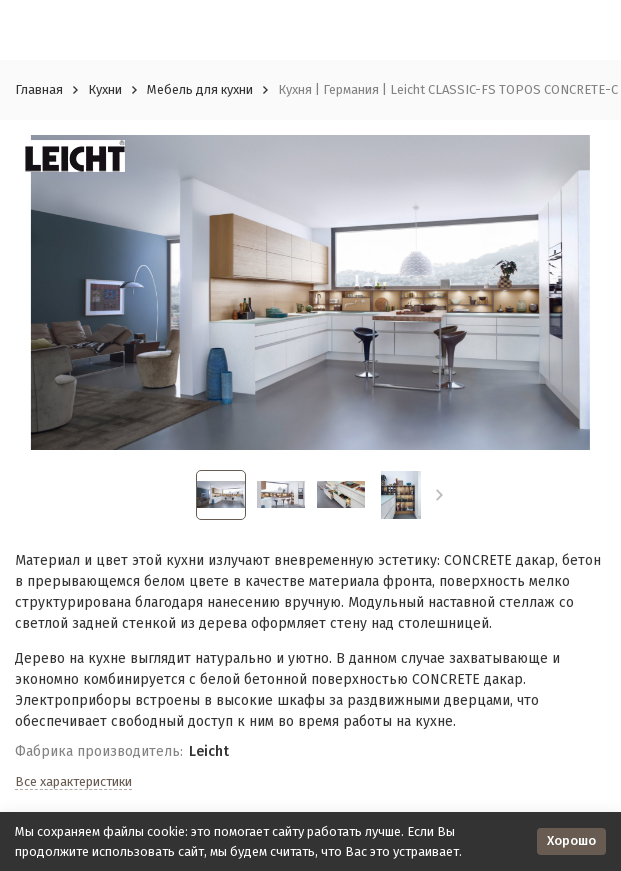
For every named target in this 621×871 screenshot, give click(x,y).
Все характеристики (73, 781)
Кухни (105, 89)
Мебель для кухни (200, 89)
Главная (39, 89)
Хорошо (571, 840)
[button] (439, 495)
